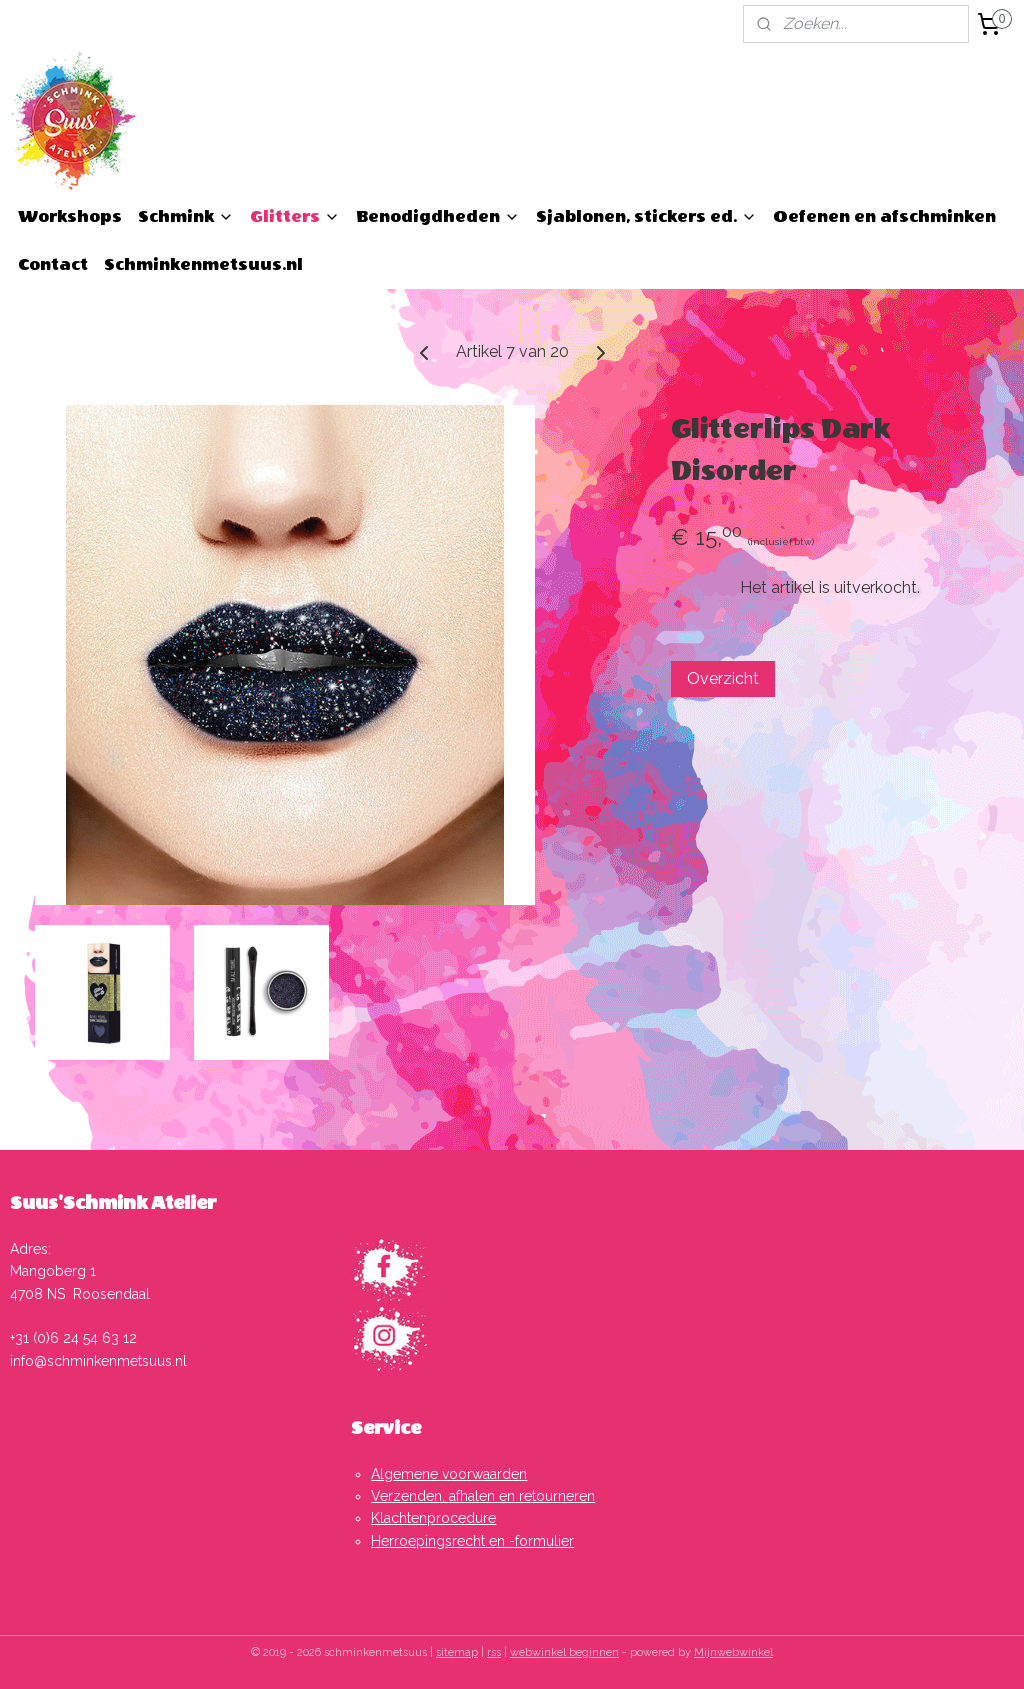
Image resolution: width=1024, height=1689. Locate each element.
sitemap (457, 1652)
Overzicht (723, 678)
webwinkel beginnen (564, 1652)
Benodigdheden (438, 216)
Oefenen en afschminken (884, 216)
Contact (53, 264)
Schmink (186, 216)
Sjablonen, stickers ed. (646, 216)
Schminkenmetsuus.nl (203, 264)
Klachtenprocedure (433, 1518)
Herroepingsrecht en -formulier (472, 1541)
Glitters (295, 216)
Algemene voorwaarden (449, 1474)
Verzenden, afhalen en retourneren (483, 1496)
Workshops (70, 216)
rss (494, 1652)
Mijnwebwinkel (733, 1652)
